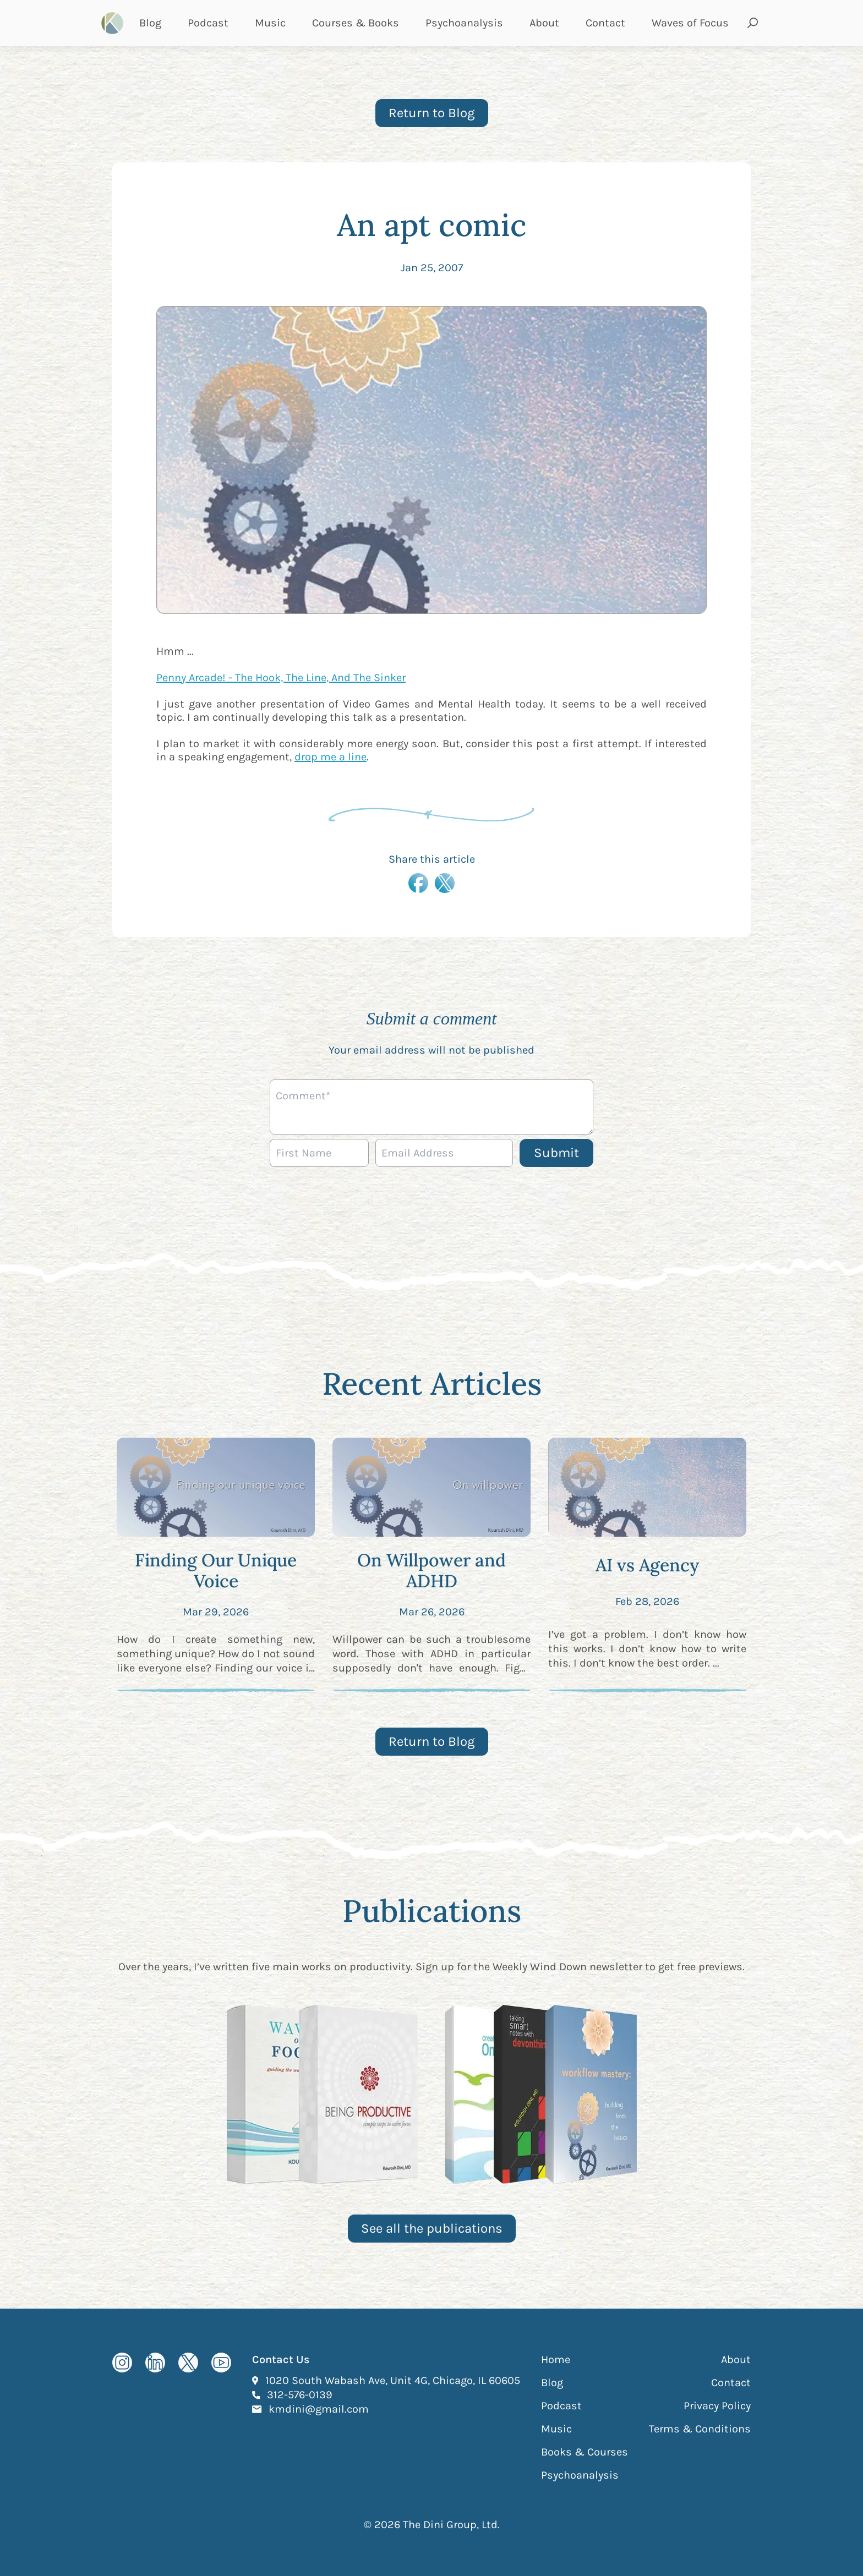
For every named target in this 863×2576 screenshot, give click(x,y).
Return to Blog (432, 112)
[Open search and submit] (753, 23)
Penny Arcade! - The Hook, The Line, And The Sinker (281, 677)
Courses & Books (355, 23)
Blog (150, 23)
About (544, 23)
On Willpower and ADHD (431, 1570)
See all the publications (431, 2228)
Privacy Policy (717, 2405)
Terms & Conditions (700, 2428)
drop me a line (330, 756)
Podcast (208, 23)
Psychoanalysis (464, 23)
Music (270, 23)
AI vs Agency (647, 1565)
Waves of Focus (690, 23)
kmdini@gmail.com (319, 2408)
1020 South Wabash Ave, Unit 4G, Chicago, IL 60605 (392, 2380)
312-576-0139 (299, 2394)
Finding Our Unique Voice (216, 1570)
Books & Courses (584, 2452)
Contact (605, 23)
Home (555, 2359)
